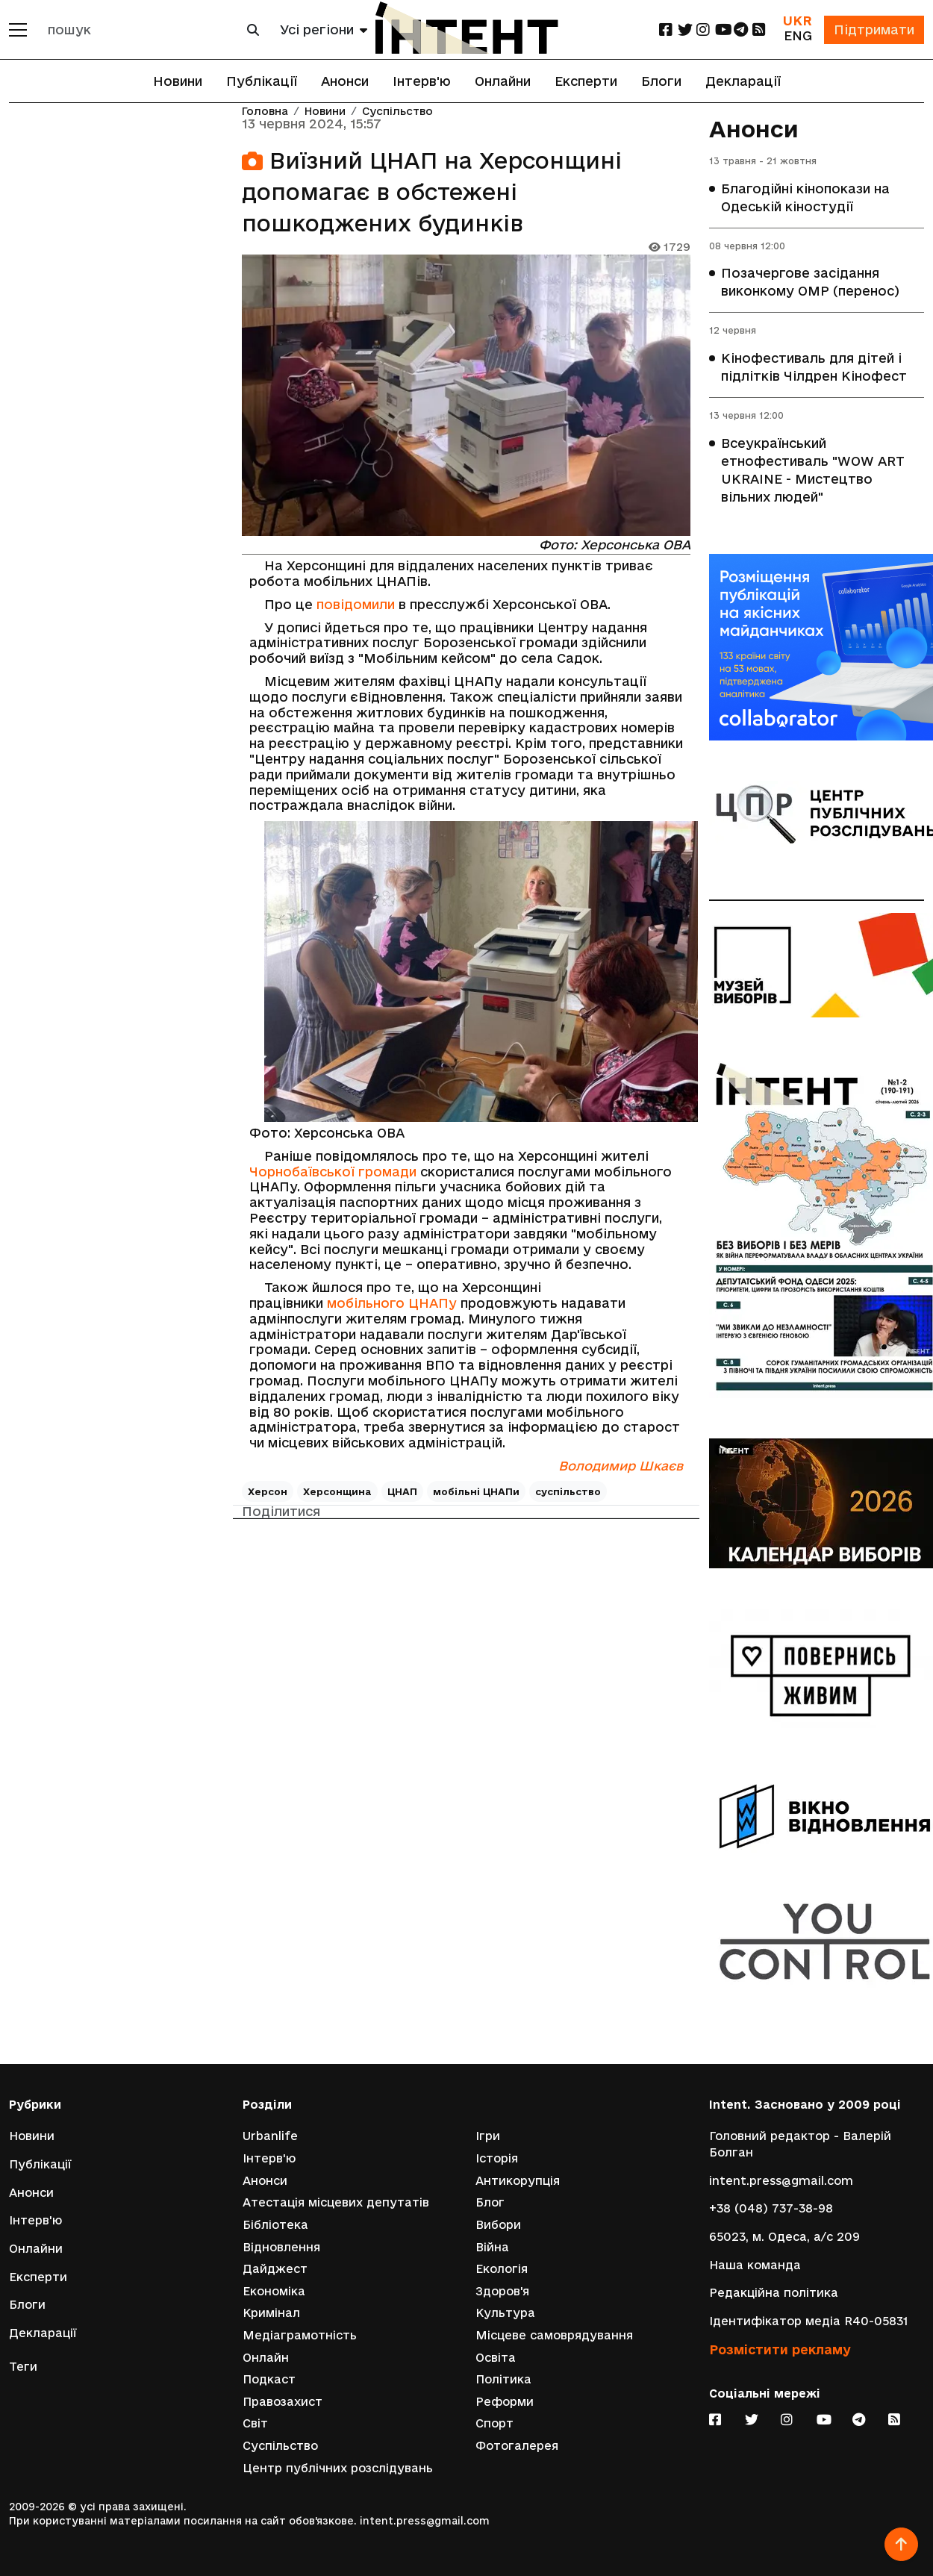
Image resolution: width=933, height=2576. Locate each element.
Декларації (743, 81)
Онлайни (503, 81)
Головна (265, 111)
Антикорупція (517, 2180)
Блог (490, 2202)
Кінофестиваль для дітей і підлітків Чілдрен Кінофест (814, 367)
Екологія (501, 2268)
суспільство (568, 1491)
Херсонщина (337, 1491)
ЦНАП (402, 1491)
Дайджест (275, 2268)
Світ (255, 2423)
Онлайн (266, 2357)
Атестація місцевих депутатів (336, 2202)
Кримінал (271, 2313)
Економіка (274, 2291)
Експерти (586, 81)
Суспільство (397, 111)
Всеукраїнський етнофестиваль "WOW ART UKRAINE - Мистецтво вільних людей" (813, 470)
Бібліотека (275, 2224)
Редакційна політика (773, 2292)
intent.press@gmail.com (781, 2180)
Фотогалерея (516, 2445)
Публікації (261, 81)
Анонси (345, 81)
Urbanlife (270, 2136)
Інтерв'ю (422, 81)
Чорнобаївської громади (332, 1171)
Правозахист (282, 2401)
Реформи (504, 2401)
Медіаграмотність (300, 2335)
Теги (23, 2366)
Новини (177, 81)
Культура (505, 2313)
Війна (492, 2247)
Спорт (494, 2423)
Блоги (661, 81)
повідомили (355, 604)
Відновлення (281, 2247)
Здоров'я (502, 2291)
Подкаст (269, 2379)
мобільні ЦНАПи (476, 1491)
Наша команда (755, 2265)
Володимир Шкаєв (620, 1466)
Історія (496, 2158)
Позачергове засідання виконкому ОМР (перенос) (810, 282)
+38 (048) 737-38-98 (771, 2208)
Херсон (267, 1491)
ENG (798, 35)
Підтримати (874, 29)
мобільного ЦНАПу (392, 1303)
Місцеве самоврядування (554, 2335)
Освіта (495, 2357)
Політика (503, 2379)
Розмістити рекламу (780, 2349)
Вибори (498, 2224)
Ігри (487, 2136)
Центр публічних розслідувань (338, 2468)
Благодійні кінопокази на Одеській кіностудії (805, 197)
